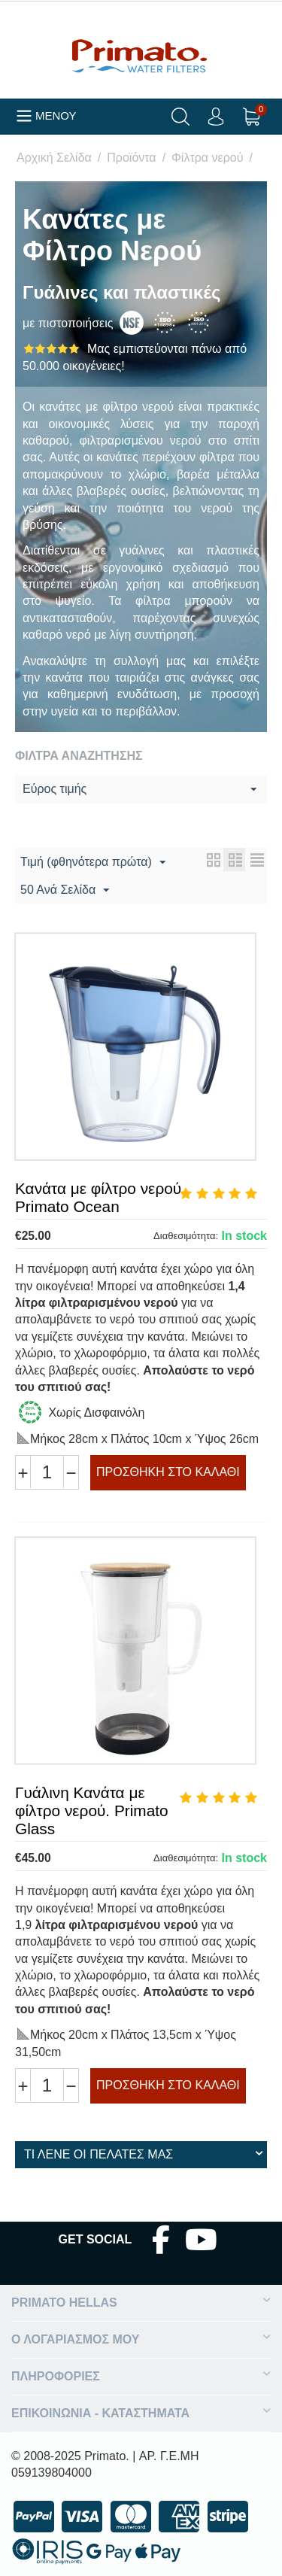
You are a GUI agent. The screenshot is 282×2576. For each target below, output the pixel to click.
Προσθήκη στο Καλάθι (168, 1472)
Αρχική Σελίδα (54, 157)
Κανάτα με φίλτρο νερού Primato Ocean (98, 1197)
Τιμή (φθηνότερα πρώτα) (92, 862)
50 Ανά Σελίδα (64, 890)
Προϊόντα (131, 157)
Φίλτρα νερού (207, 157)
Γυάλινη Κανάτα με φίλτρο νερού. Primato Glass (91, 1810)
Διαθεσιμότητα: (185, 1235)
